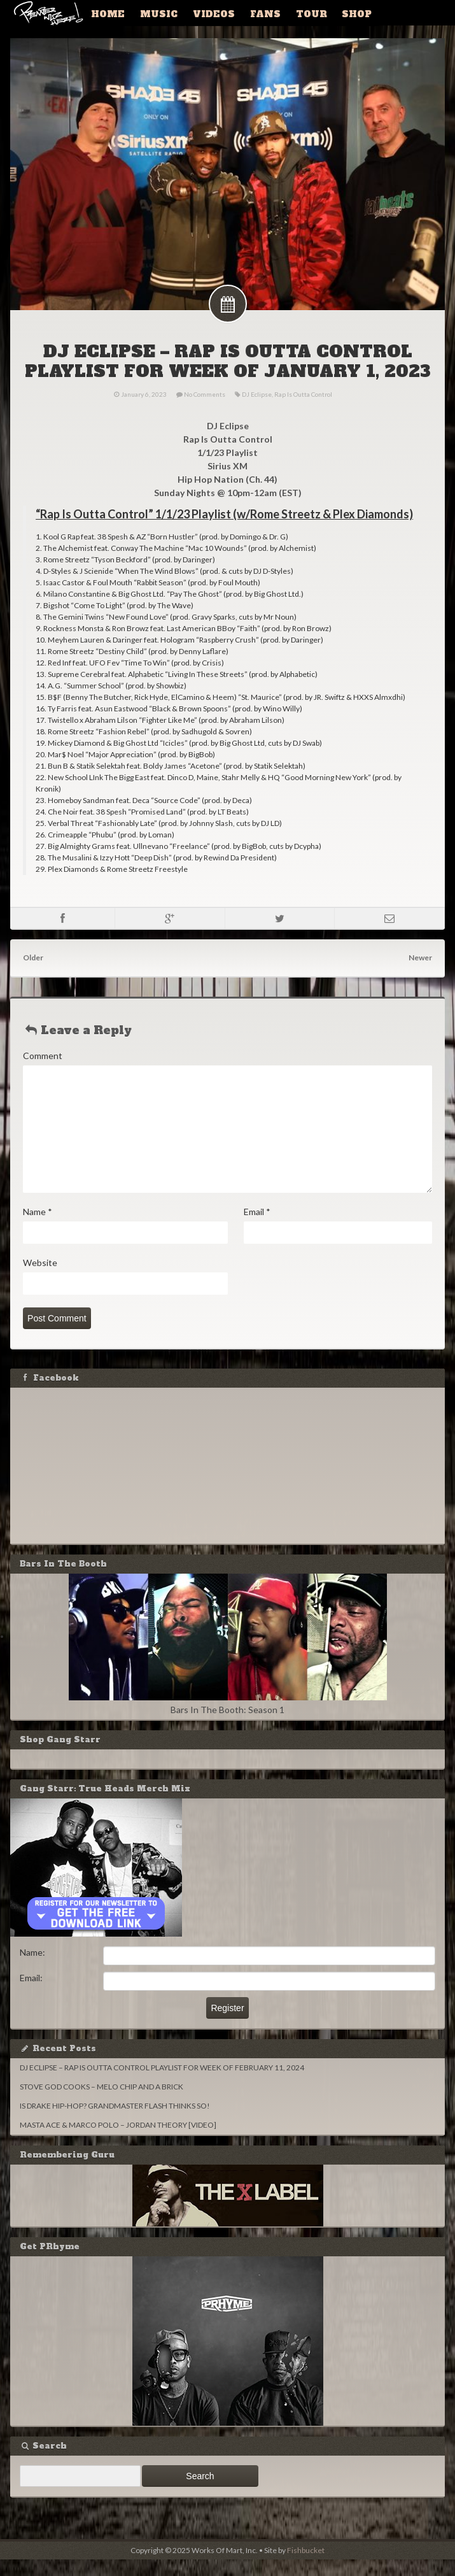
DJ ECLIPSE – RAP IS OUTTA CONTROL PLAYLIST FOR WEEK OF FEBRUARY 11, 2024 (164, 2084)
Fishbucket (306, 2567)
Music (153, 13)
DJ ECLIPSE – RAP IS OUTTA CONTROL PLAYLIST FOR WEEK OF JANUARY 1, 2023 (227, 368)
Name (40, 1228)
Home (106, 13)
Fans (252, 13)
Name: (35, 1968)
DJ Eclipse (257, 411)
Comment (45, 1072)
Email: (33, 1994)
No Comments (204, 411)
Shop (336, 13)
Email (257, 1228)
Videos (204, 13)
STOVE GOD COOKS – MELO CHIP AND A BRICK (104, 2103)
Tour (294, 13)
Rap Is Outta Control (303, 411)
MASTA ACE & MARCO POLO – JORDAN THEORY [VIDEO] (120, 2141)
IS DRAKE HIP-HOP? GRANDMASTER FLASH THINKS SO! (117, 2122)
